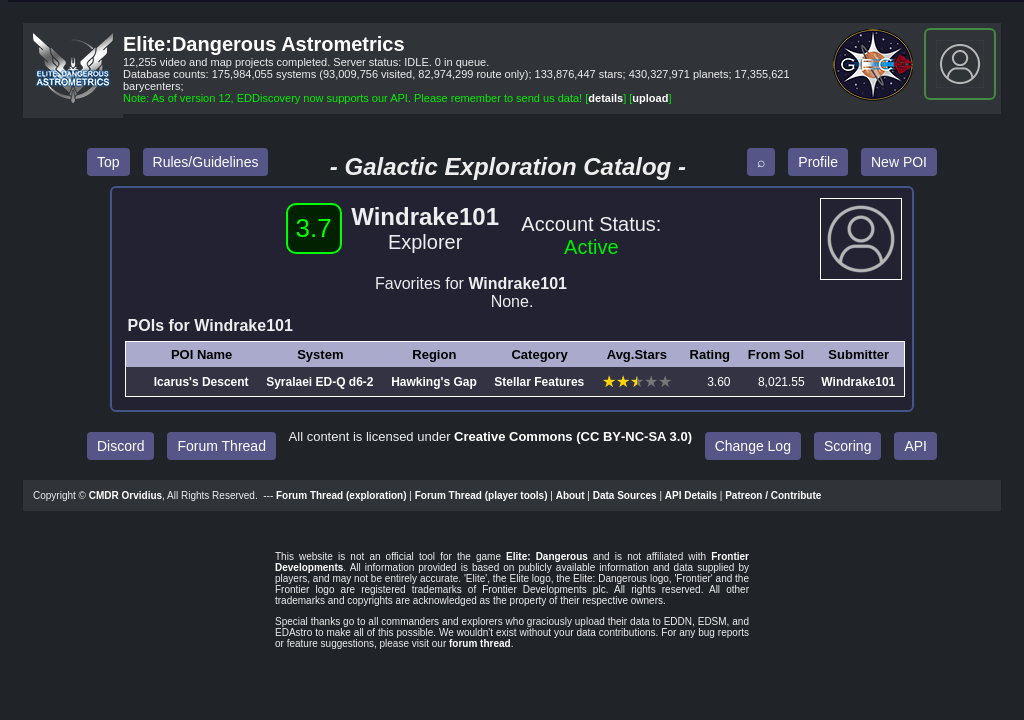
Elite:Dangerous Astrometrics (264, 44)
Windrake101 (858, 382)
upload (650, 98)
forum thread (480, 643)
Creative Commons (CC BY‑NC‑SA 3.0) (573, 436)
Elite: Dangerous (547, 556)
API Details (691, 495)
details (605, 98)
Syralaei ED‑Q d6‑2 (319, 382)
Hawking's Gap (434, 382)
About (570, 495)
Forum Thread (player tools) (481, 495)
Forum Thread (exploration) (341, 495)
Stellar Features (539, 382)
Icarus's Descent (201, 382)
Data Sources (625, 495)
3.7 (314, 228)
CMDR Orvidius (125, 495)
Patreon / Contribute (773, 495)
